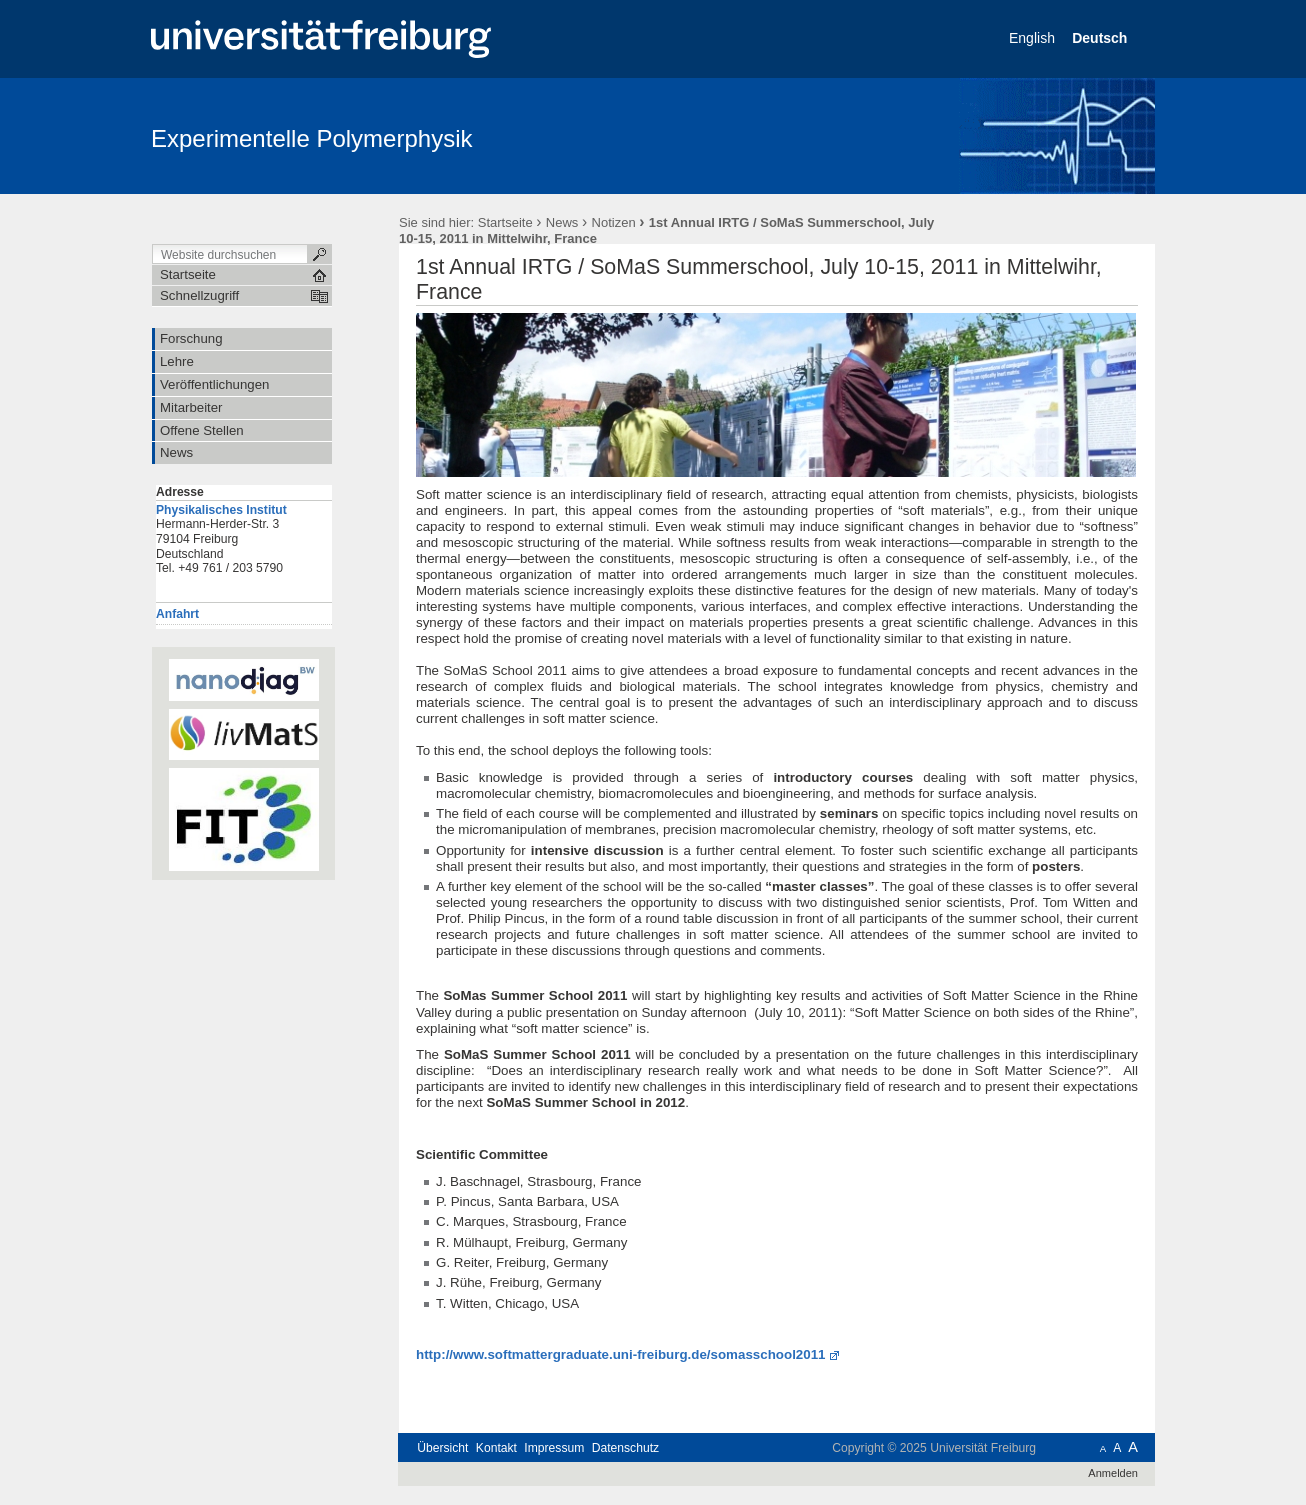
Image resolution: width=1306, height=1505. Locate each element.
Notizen (614, 222)
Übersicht (442, 1448)
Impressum (554, 1448)
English (1034, 38)
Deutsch (1101, 38)
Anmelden (1113, 1473)
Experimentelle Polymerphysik (311, 138)
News (562, 222)
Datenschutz (625, 1448)
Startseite (505, 222)
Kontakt (496, 1448)
